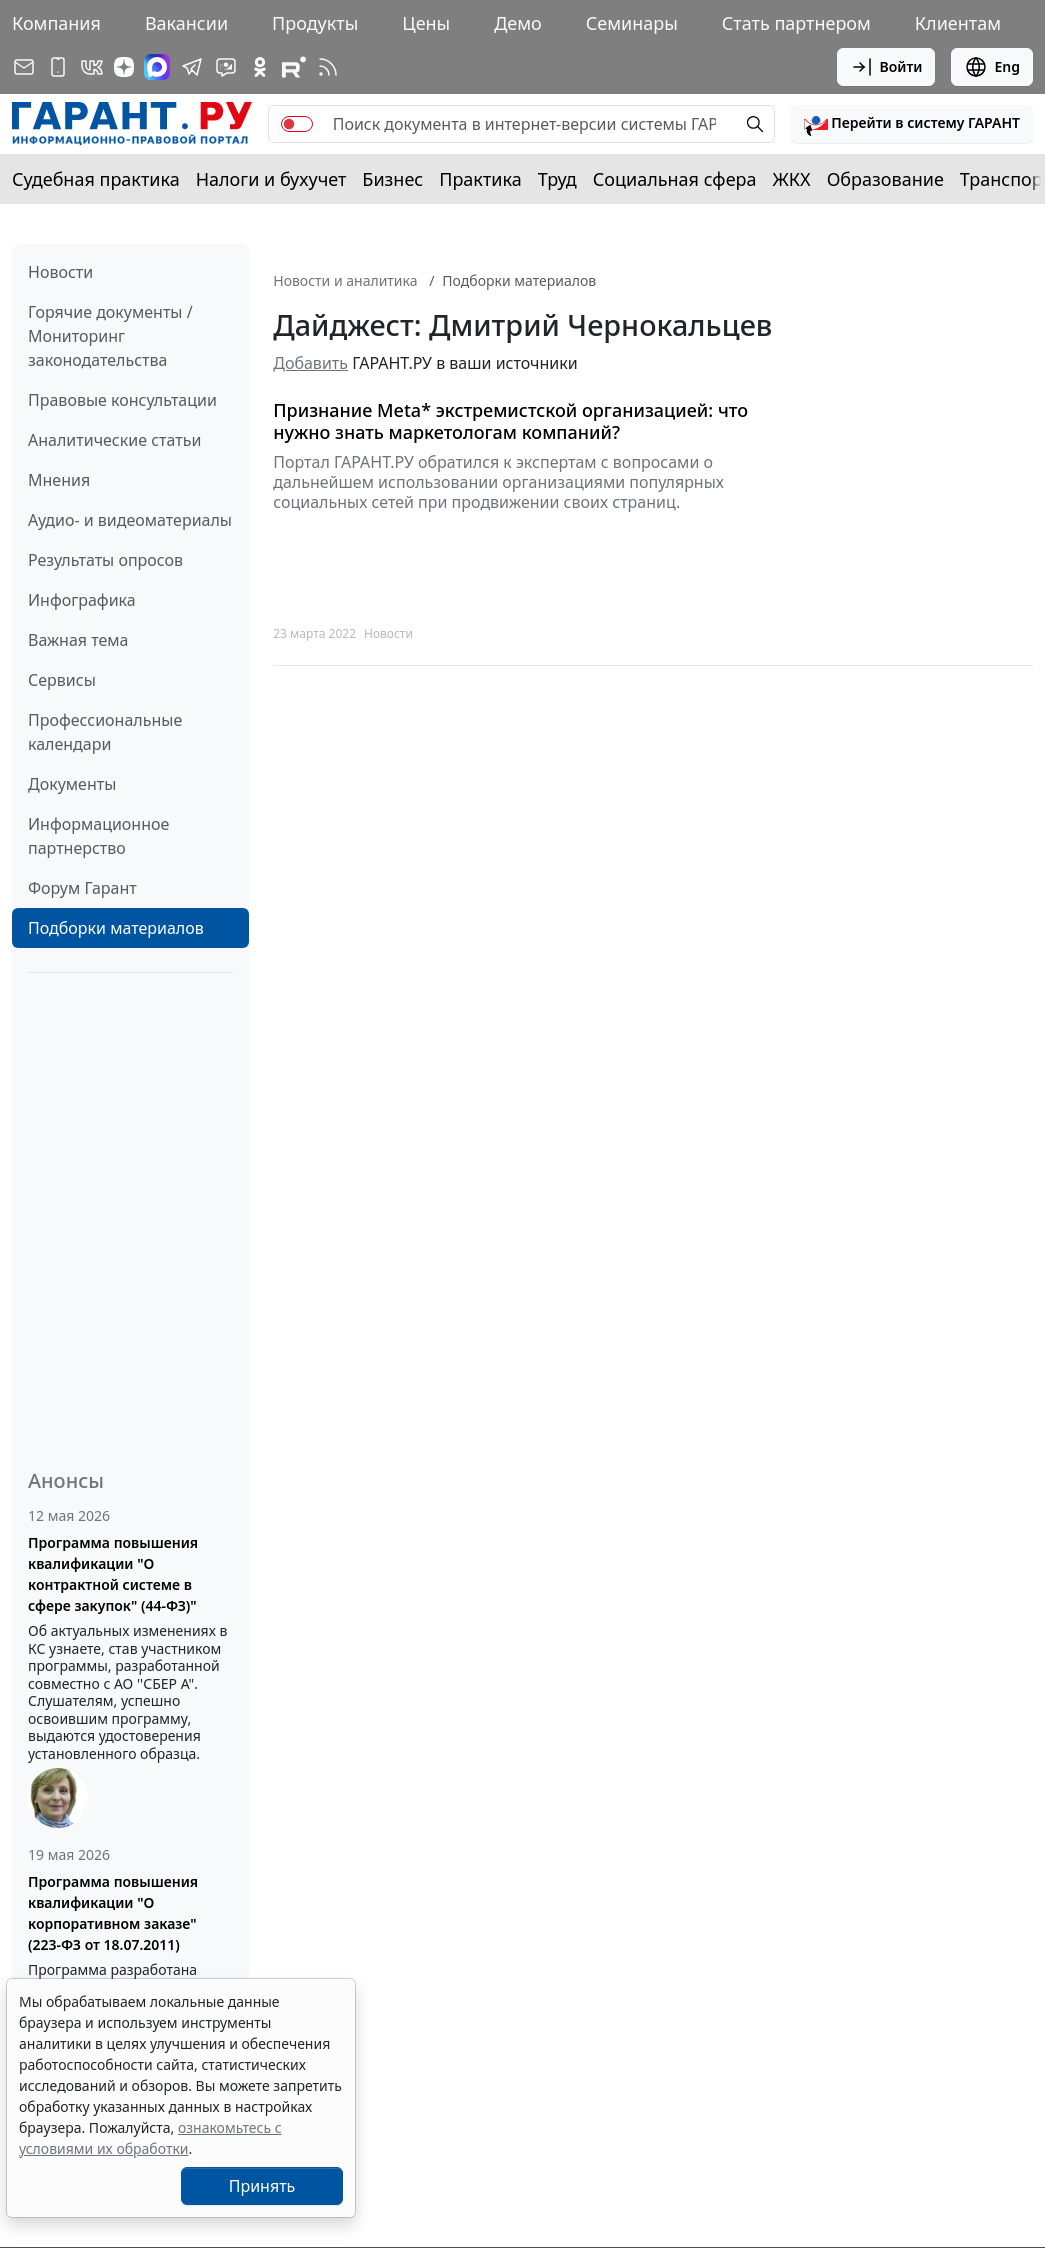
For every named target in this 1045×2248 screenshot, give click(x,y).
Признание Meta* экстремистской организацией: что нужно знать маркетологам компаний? (510, 421)
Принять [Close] (262, 2186)
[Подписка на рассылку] (24, 67)
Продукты (315, 23)
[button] (912, 124)
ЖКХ (792, 179)
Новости (60, 272)
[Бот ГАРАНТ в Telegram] (226, 67)
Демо (518, 23)
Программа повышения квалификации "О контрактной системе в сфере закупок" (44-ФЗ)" (113, 1574)
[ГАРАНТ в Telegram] (192, 67)
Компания (56, 23)
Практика (480, 179)
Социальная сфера (675, 179)
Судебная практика (96, 179)
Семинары (632, 23)
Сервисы (62, 680)
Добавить (310, 363)
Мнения (59, 480)
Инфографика (82, 600)
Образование (885, 179)
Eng (992, 67)
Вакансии (186, 23)
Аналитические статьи (114, 440)
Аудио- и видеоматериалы (130, 520)
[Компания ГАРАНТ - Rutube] (294, 67)
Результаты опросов (105, 560)
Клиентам (958, 23)
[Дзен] (124, 67)
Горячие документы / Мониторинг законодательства (110, 336)
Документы (72, 784)
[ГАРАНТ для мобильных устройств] (58, 67)
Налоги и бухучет (271, 179)
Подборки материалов (116, 928)
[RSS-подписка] (328, 67)
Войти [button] (886, 67)
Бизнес (392, 179)
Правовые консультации (122, 400)
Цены (426, 23)
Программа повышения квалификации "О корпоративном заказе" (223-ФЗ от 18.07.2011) (113, 1913)
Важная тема (78, 640)
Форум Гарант (82, 888)
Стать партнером (796, 23)
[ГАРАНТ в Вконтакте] (92, 67)
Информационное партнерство (98, 836)
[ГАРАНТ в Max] (157, 67)
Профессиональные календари (105, 732)
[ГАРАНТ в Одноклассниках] (260, 67)
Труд (557, 179)
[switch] (297, 124)
